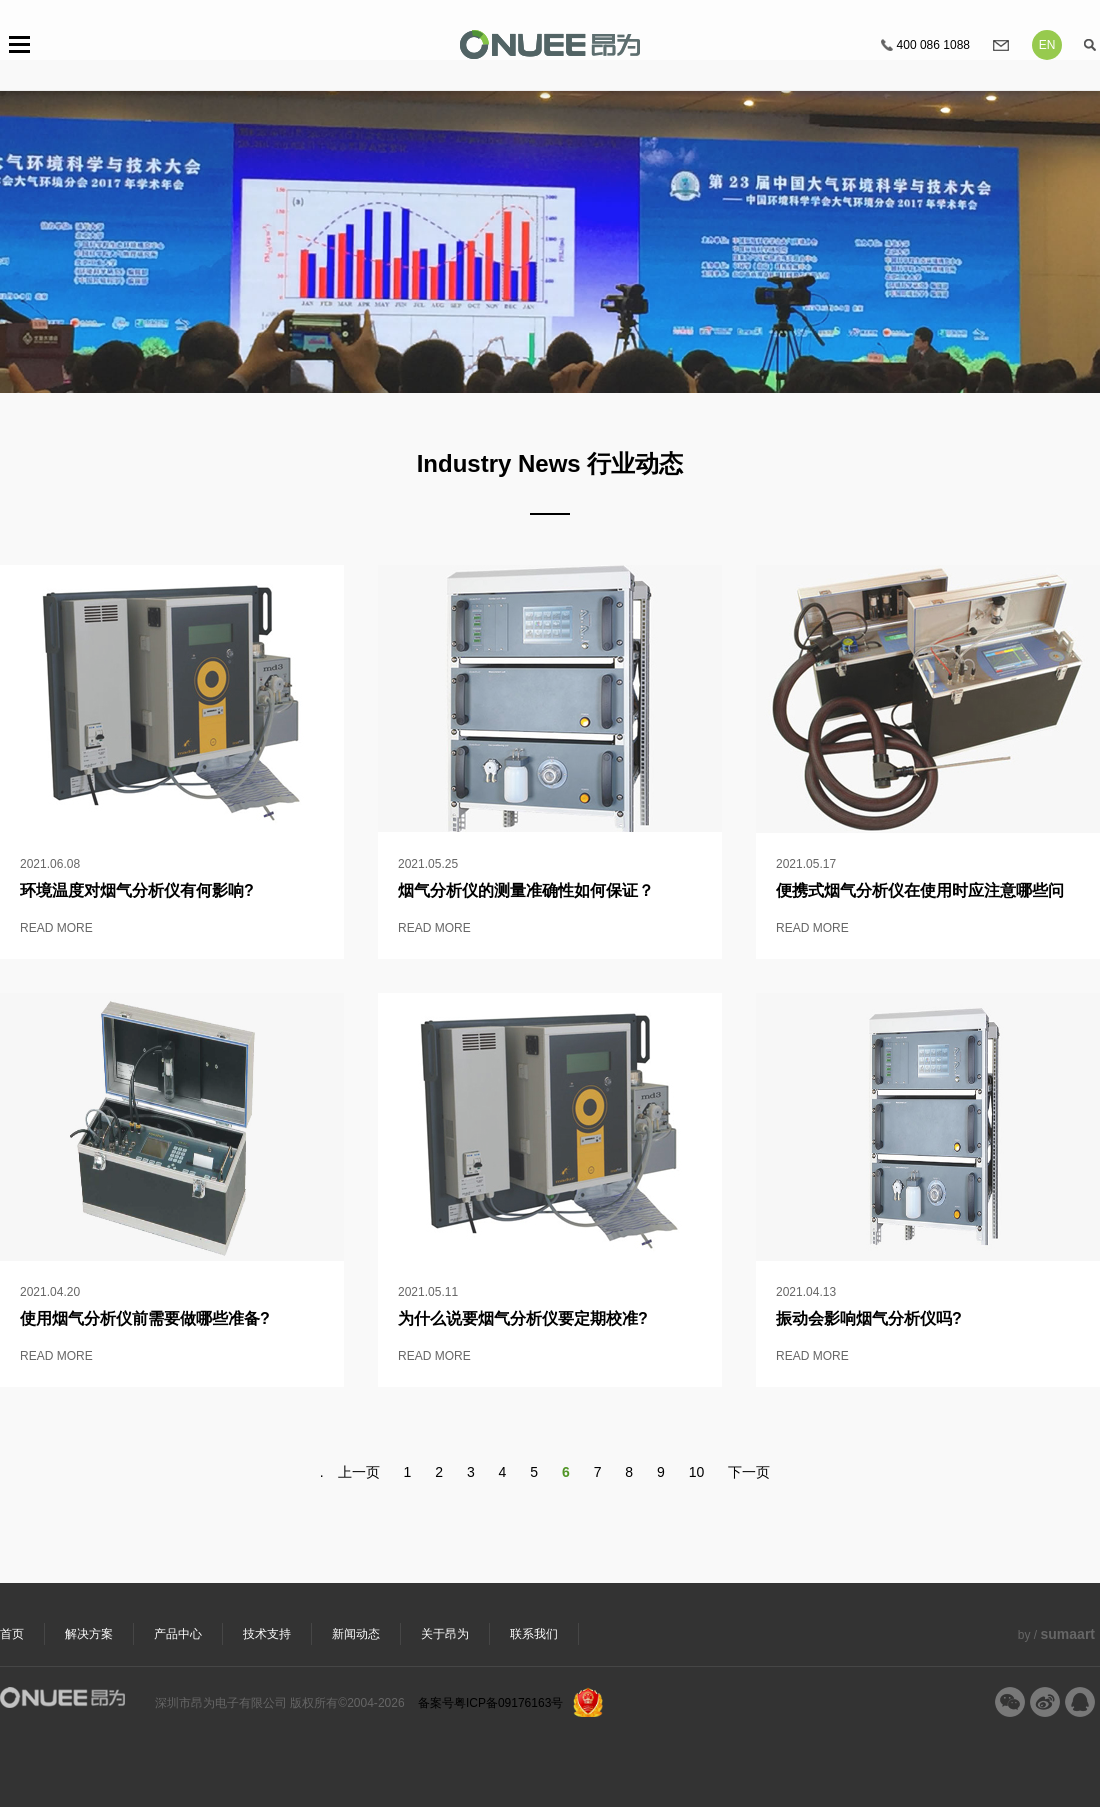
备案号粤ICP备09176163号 (490, 1703)
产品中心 (178, 1634)
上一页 (359, 1472)
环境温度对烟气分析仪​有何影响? (137, 890)
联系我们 (534, 1634)
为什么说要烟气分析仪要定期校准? (523, 1318)
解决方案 (89, 1634)
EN (1047, 45)
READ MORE (56, 928)
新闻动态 (356, 1634)
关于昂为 (445, 1634)
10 (697, 1472)
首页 (12, 1634)
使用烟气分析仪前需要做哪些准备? (145, 1318)
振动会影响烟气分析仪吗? (869, 1318)
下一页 (749, 1472)
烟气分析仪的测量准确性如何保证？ (526, 890)
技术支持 (267, 1634)
